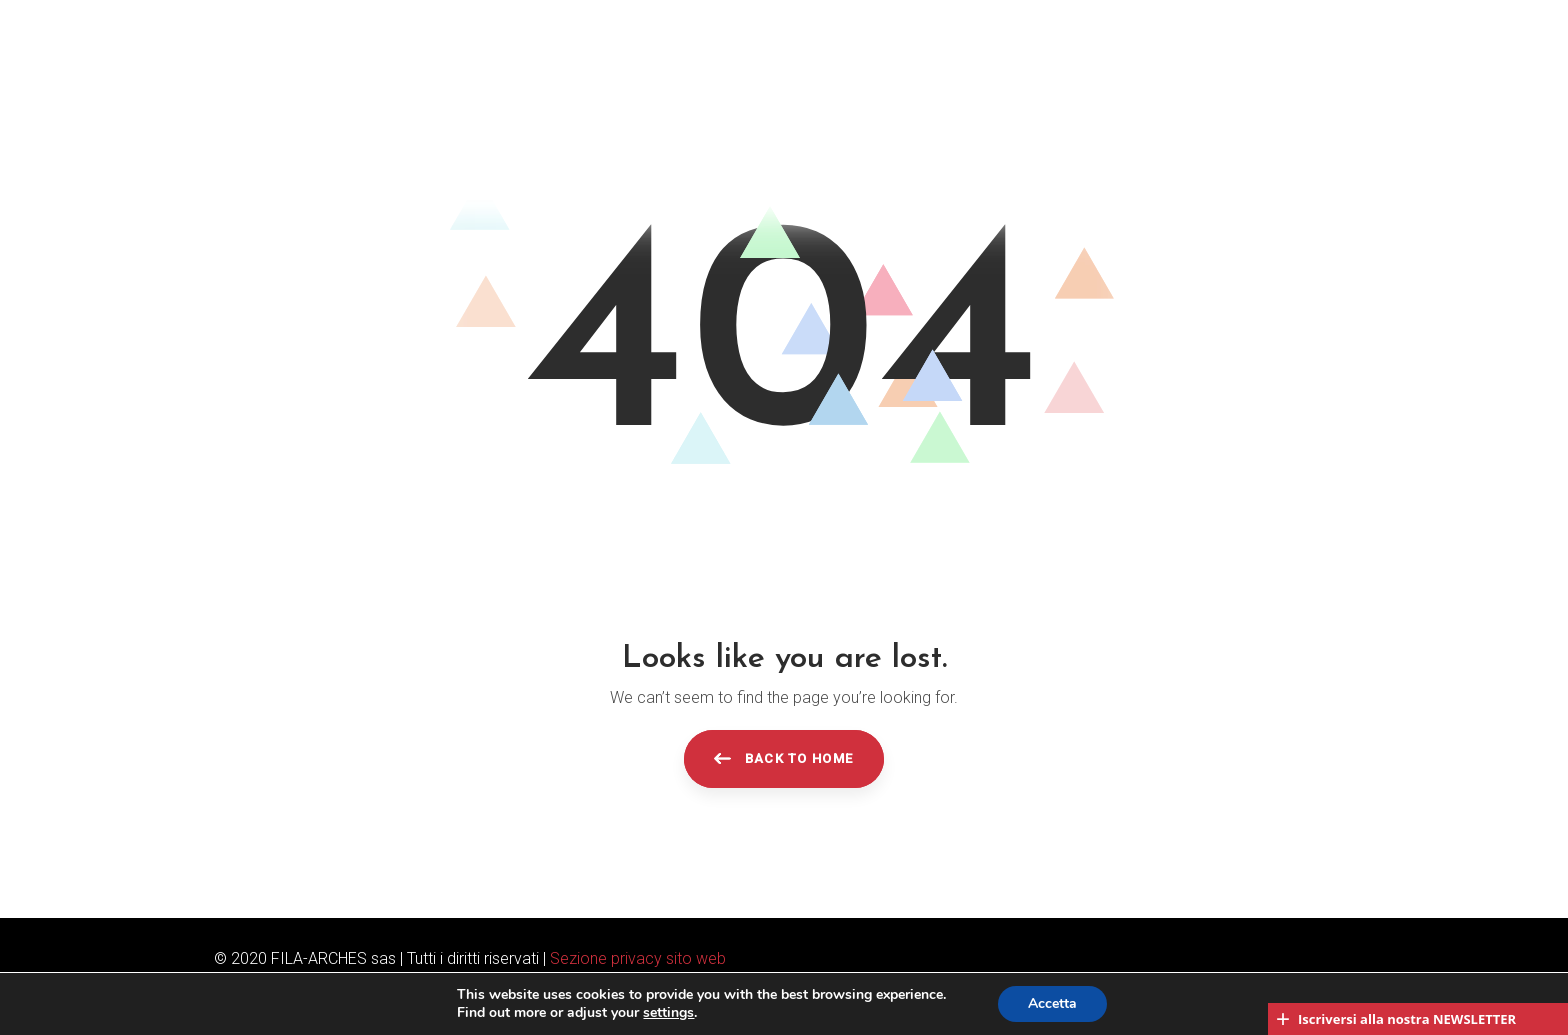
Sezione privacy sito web (638, 958)
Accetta (1052, 1003)
